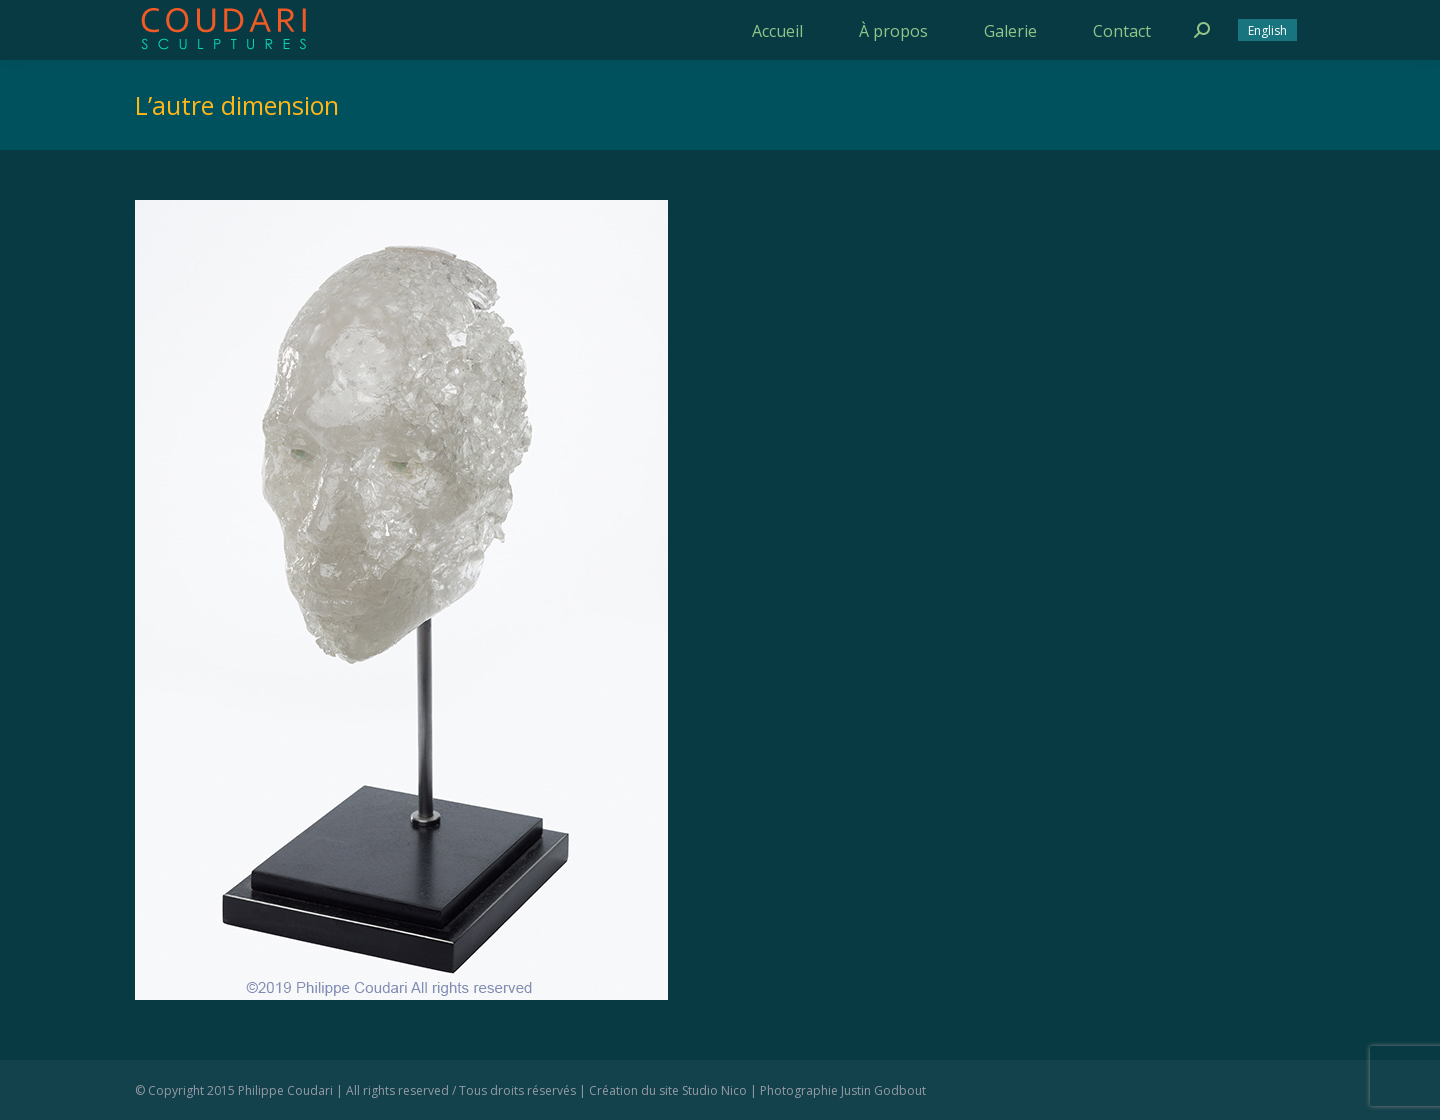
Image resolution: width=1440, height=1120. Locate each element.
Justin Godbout (883, 1090)
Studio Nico (714, 1090)
